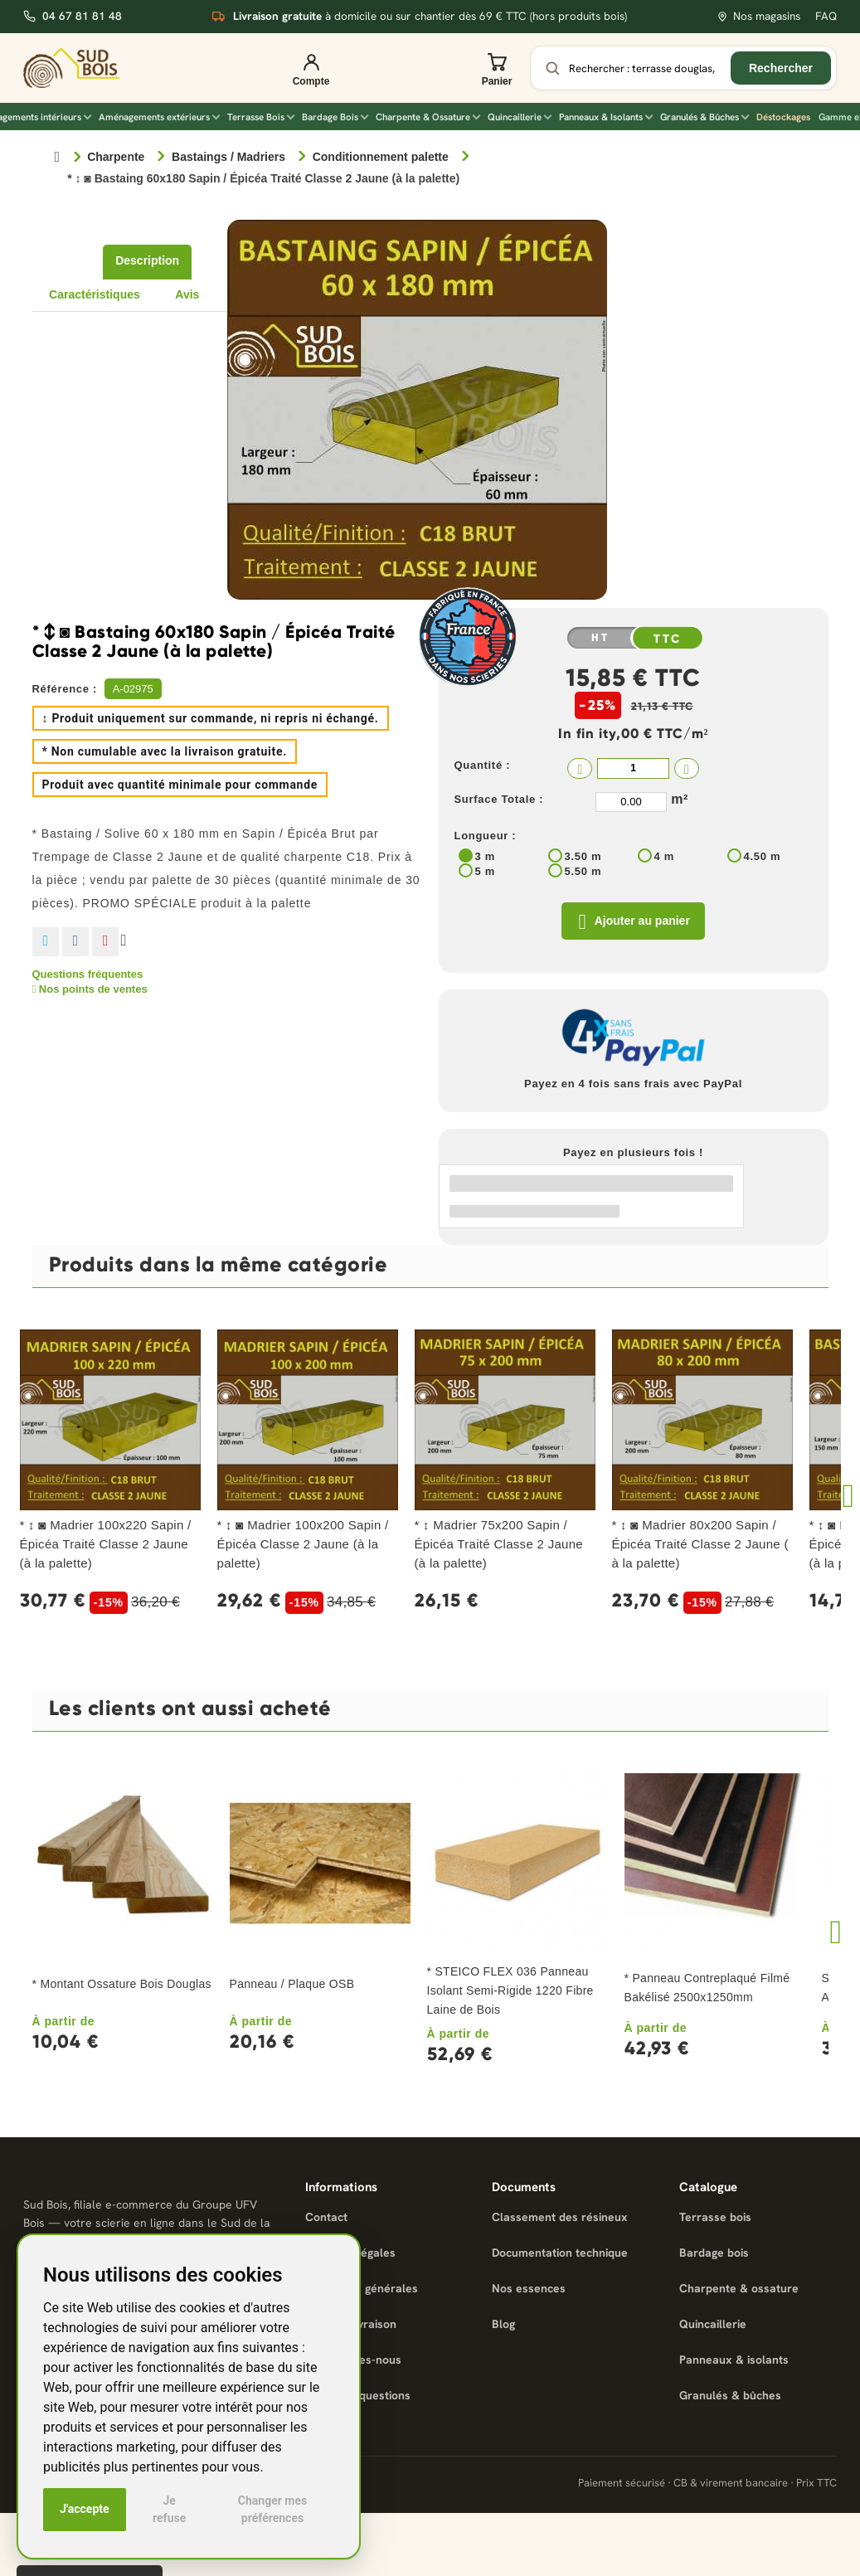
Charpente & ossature (739, 2290)
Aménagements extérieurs (159, 116)
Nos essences (529, 2290)
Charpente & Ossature (428, 116)
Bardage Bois (335, 116)
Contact (326, 2219)
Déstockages (783, 116)
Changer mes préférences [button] (272, 2509)
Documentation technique (560, 2255)
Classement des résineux (560, 2219)
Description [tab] (147, 260)
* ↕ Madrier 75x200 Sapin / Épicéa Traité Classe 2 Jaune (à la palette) (499, 1546)
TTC (668, 639)
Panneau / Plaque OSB (292, 1986)
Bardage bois (714, 2255)
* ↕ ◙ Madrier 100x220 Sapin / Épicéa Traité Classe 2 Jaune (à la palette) (106, 1546)
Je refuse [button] (169, 2509)
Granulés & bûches (730, 2397)
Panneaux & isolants (734, 2362)
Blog (503, 2326)
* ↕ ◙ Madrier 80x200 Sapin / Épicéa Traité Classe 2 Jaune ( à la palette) (700, 1546)
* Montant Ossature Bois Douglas (121, 1986)
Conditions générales (361, 2290)
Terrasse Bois (260, 116)
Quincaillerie (519, 116)
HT (600, 637)
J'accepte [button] (84, 2508)
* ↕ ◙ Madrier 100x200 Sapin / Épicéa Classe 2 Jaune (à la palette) (303, 1546)
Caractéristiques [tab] (94, 294)
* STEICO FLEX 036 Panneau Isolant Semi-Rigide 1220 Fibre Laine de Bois (510, 1993)
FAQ (826, 16)
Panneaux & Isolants (606, 116)
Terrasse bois (715, 2219)
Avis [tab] (187, 294)
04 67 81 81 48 (72, 16)
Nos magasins (758, 16)
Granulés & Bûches (704, 116)
